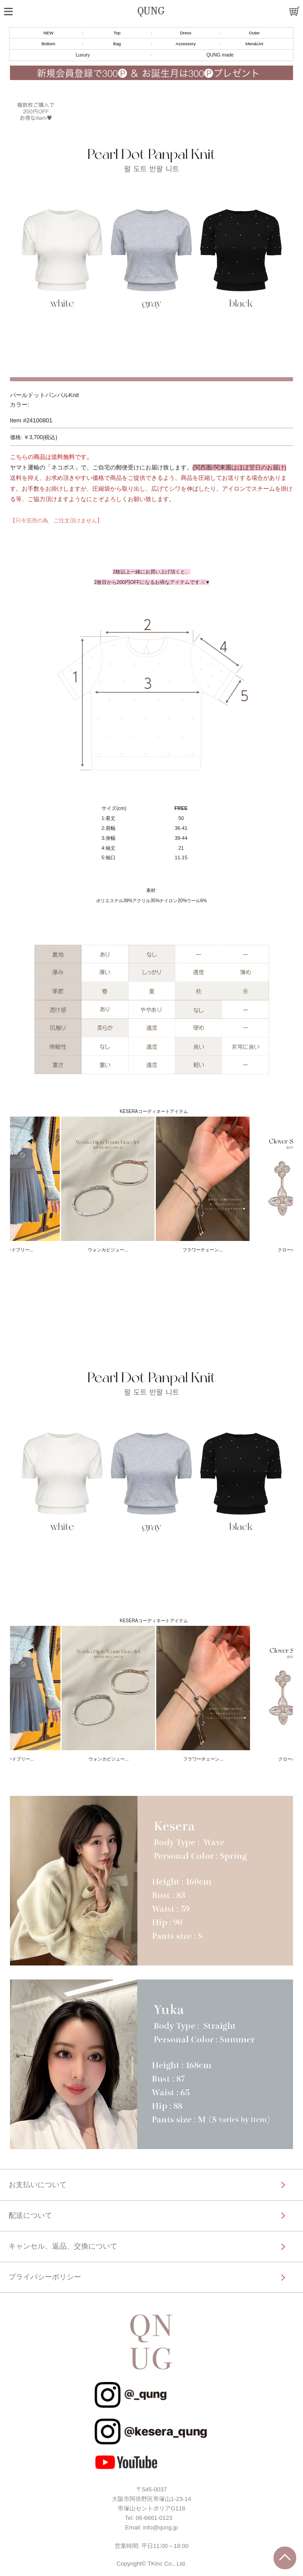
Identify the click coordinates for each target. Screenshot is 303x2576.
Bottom (48, 43)
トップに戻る (285, 2557)
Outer (254, 32)
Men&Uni (254, 43)
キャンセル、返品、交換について (63, 2246)
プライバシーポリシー (45, 2277)
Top (117, 32)
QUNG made (220, 54)
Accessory (186, 43)
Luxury (83, 54)
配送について (30, 2215)
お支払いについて (38, 2184)
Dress (185, 32)
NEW (48, 32)
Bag (117, 43)
